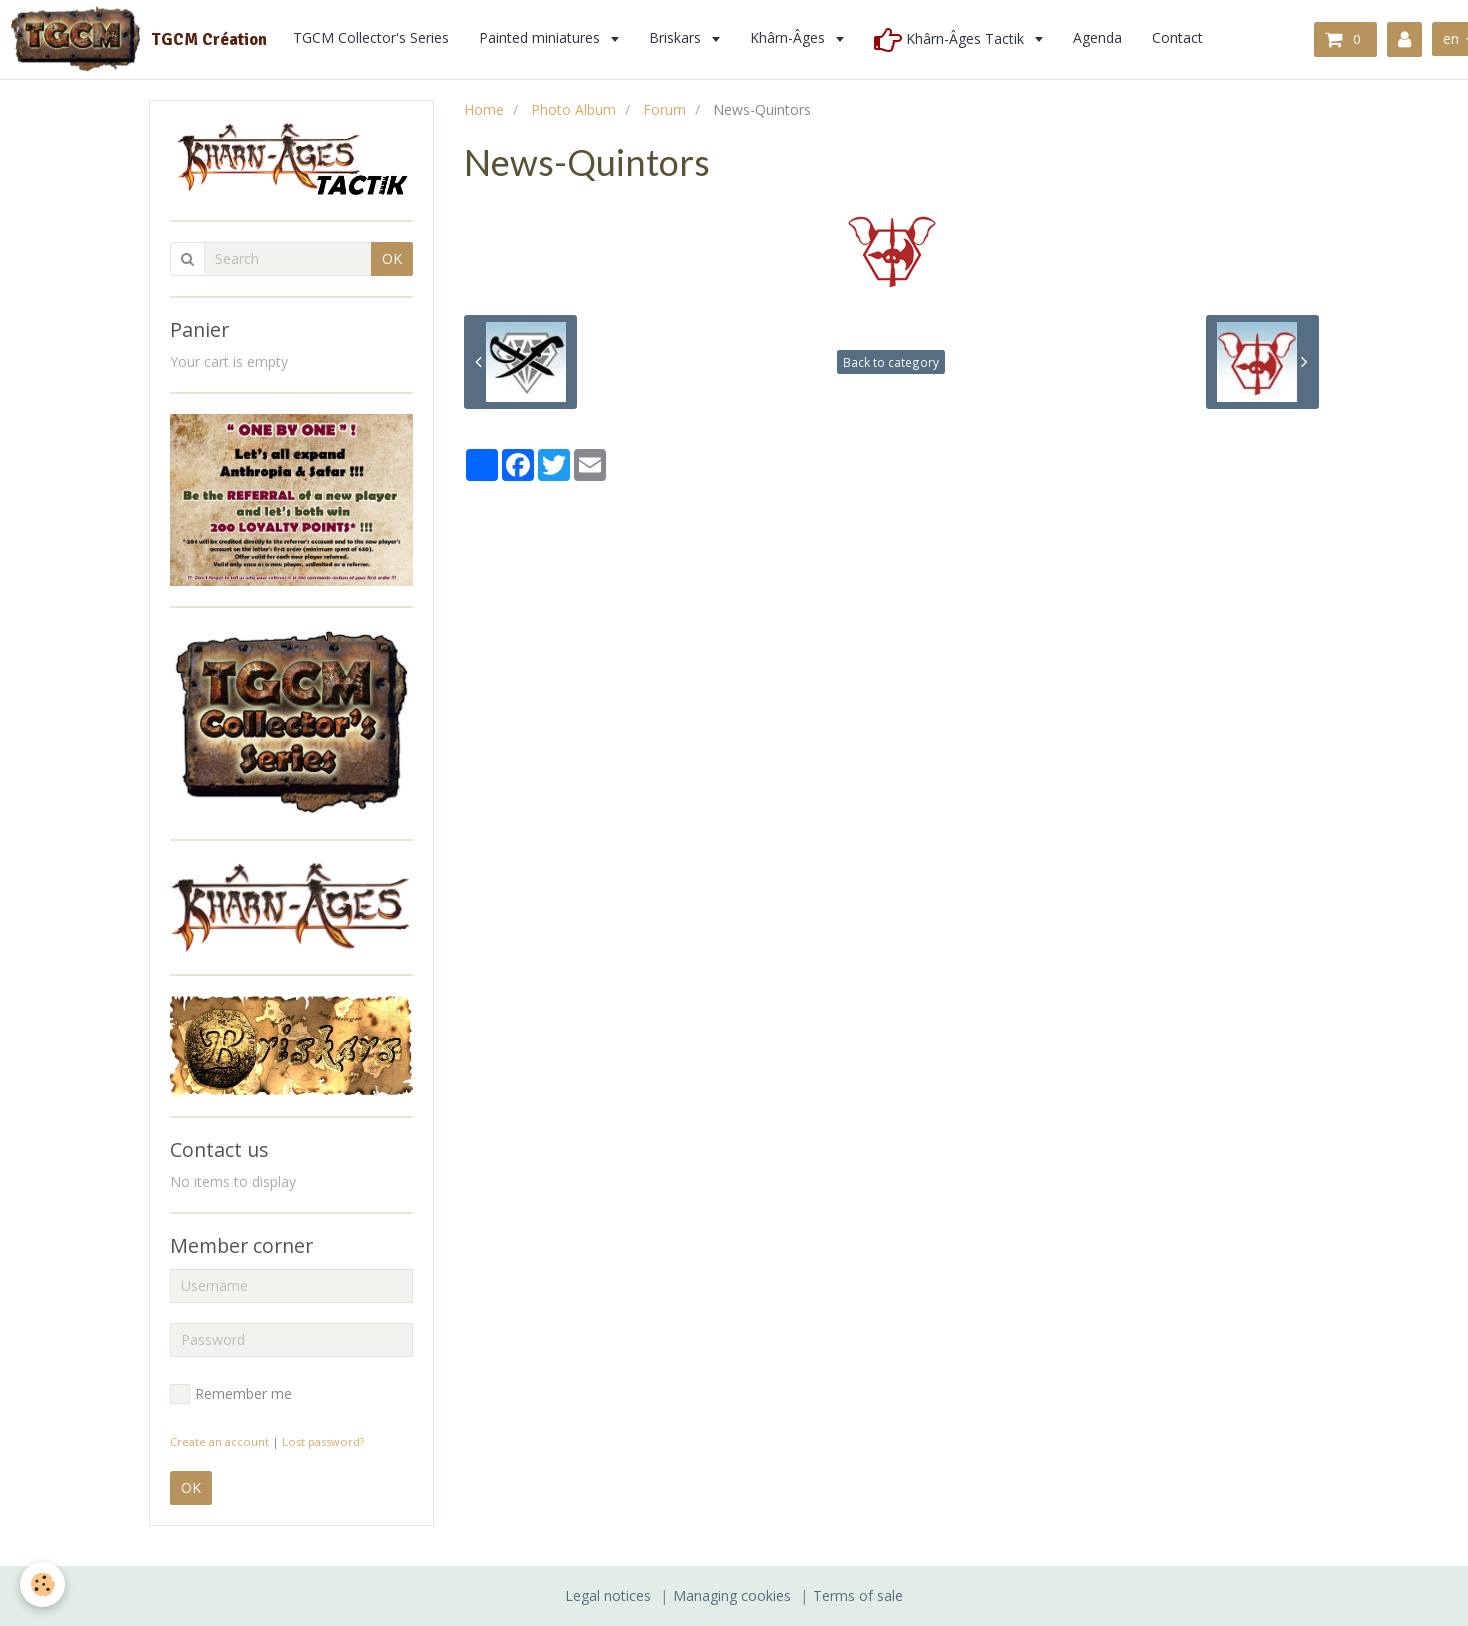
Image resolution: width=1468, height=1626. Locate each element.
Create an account (219, 1441)
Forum (664, 109)
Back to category (891, 362)
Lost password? (323, 1441)
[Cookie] (42, 1584)
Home (484, 109)
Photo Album (573, 109)
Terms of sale (858, 1595)
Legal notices (608, 1595)
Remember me (231, 1394)
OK (392, 258)
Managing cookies (732, 1595)
